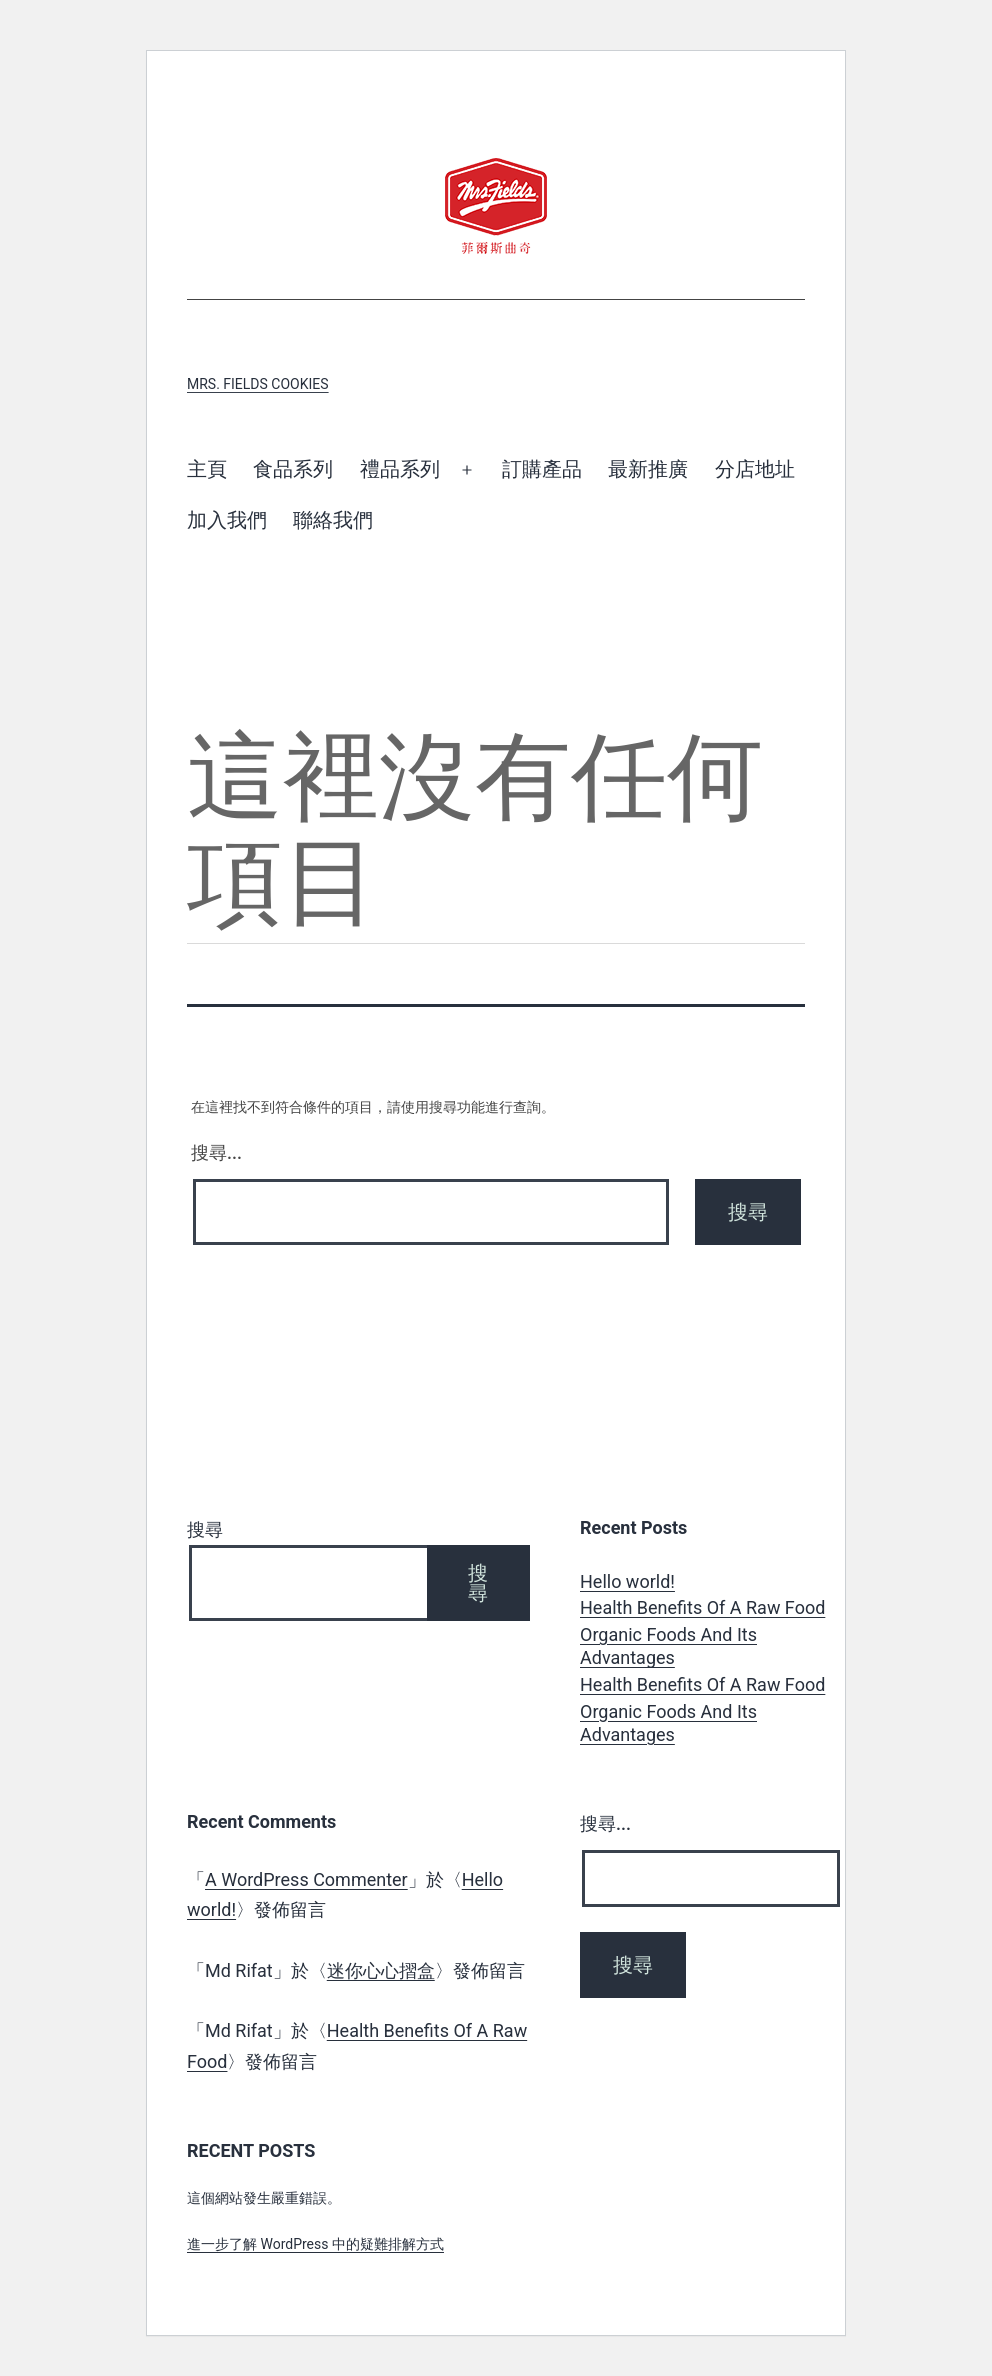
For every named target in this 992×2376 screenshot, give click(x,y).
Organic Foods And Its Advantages (668, 1646)
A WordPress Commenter (306, 1879)
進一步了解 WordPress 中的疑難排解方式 (315, 2244)
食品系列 (293, 469)
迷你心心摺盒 (381, 1970)
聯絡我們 (333, 520)
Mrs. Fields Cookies (258, 384)
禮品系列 (400, 469)
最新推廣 (648, 469)
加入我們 (227, 520)
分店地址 (755, 469)
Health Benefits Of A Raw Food (702, 1607)
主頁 (207, 469)
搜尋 (205, 1529)
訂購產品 (542, 469)
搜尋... (216, 1152)
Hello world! (627, 1581)
